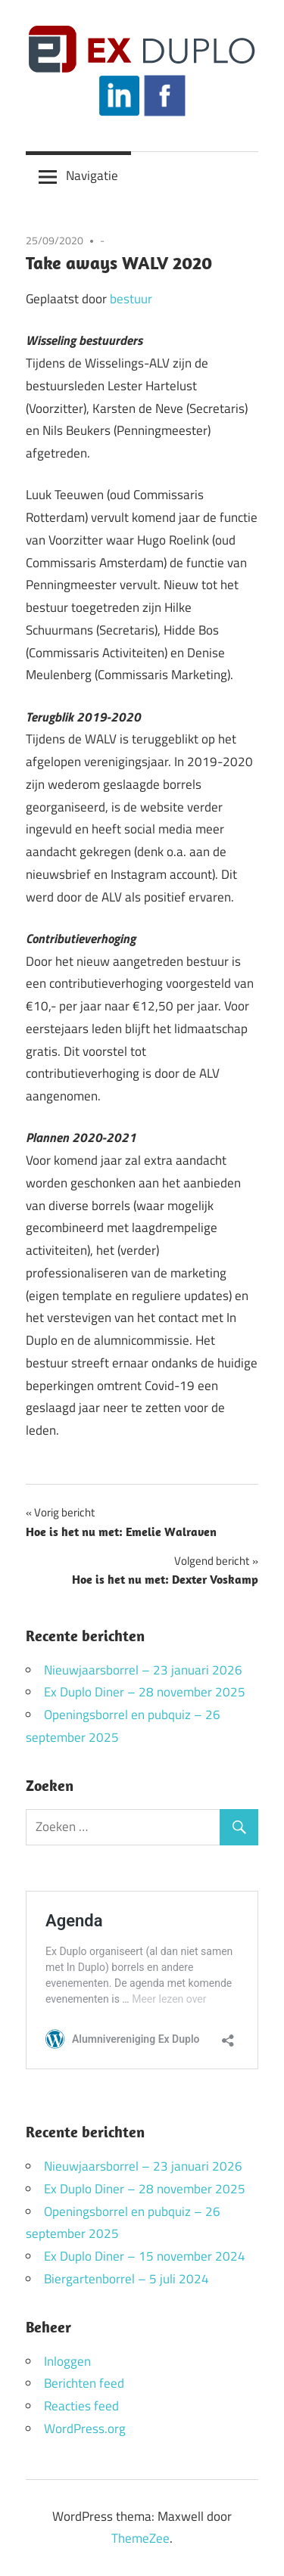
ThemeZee (140, 2538)
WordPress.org (85, 2428)
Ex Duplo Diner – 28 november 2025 (144, 1692)
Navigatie (92, 175)
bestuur (131, 299)
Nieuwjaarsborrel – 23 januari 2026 (143, 1670)
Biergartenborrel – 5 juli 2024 (126, 2279)
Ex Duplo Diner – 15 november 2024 (144, 2256)
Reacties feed (81, 2406)
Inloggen (67, 2361)
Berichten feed (84, 2383)
